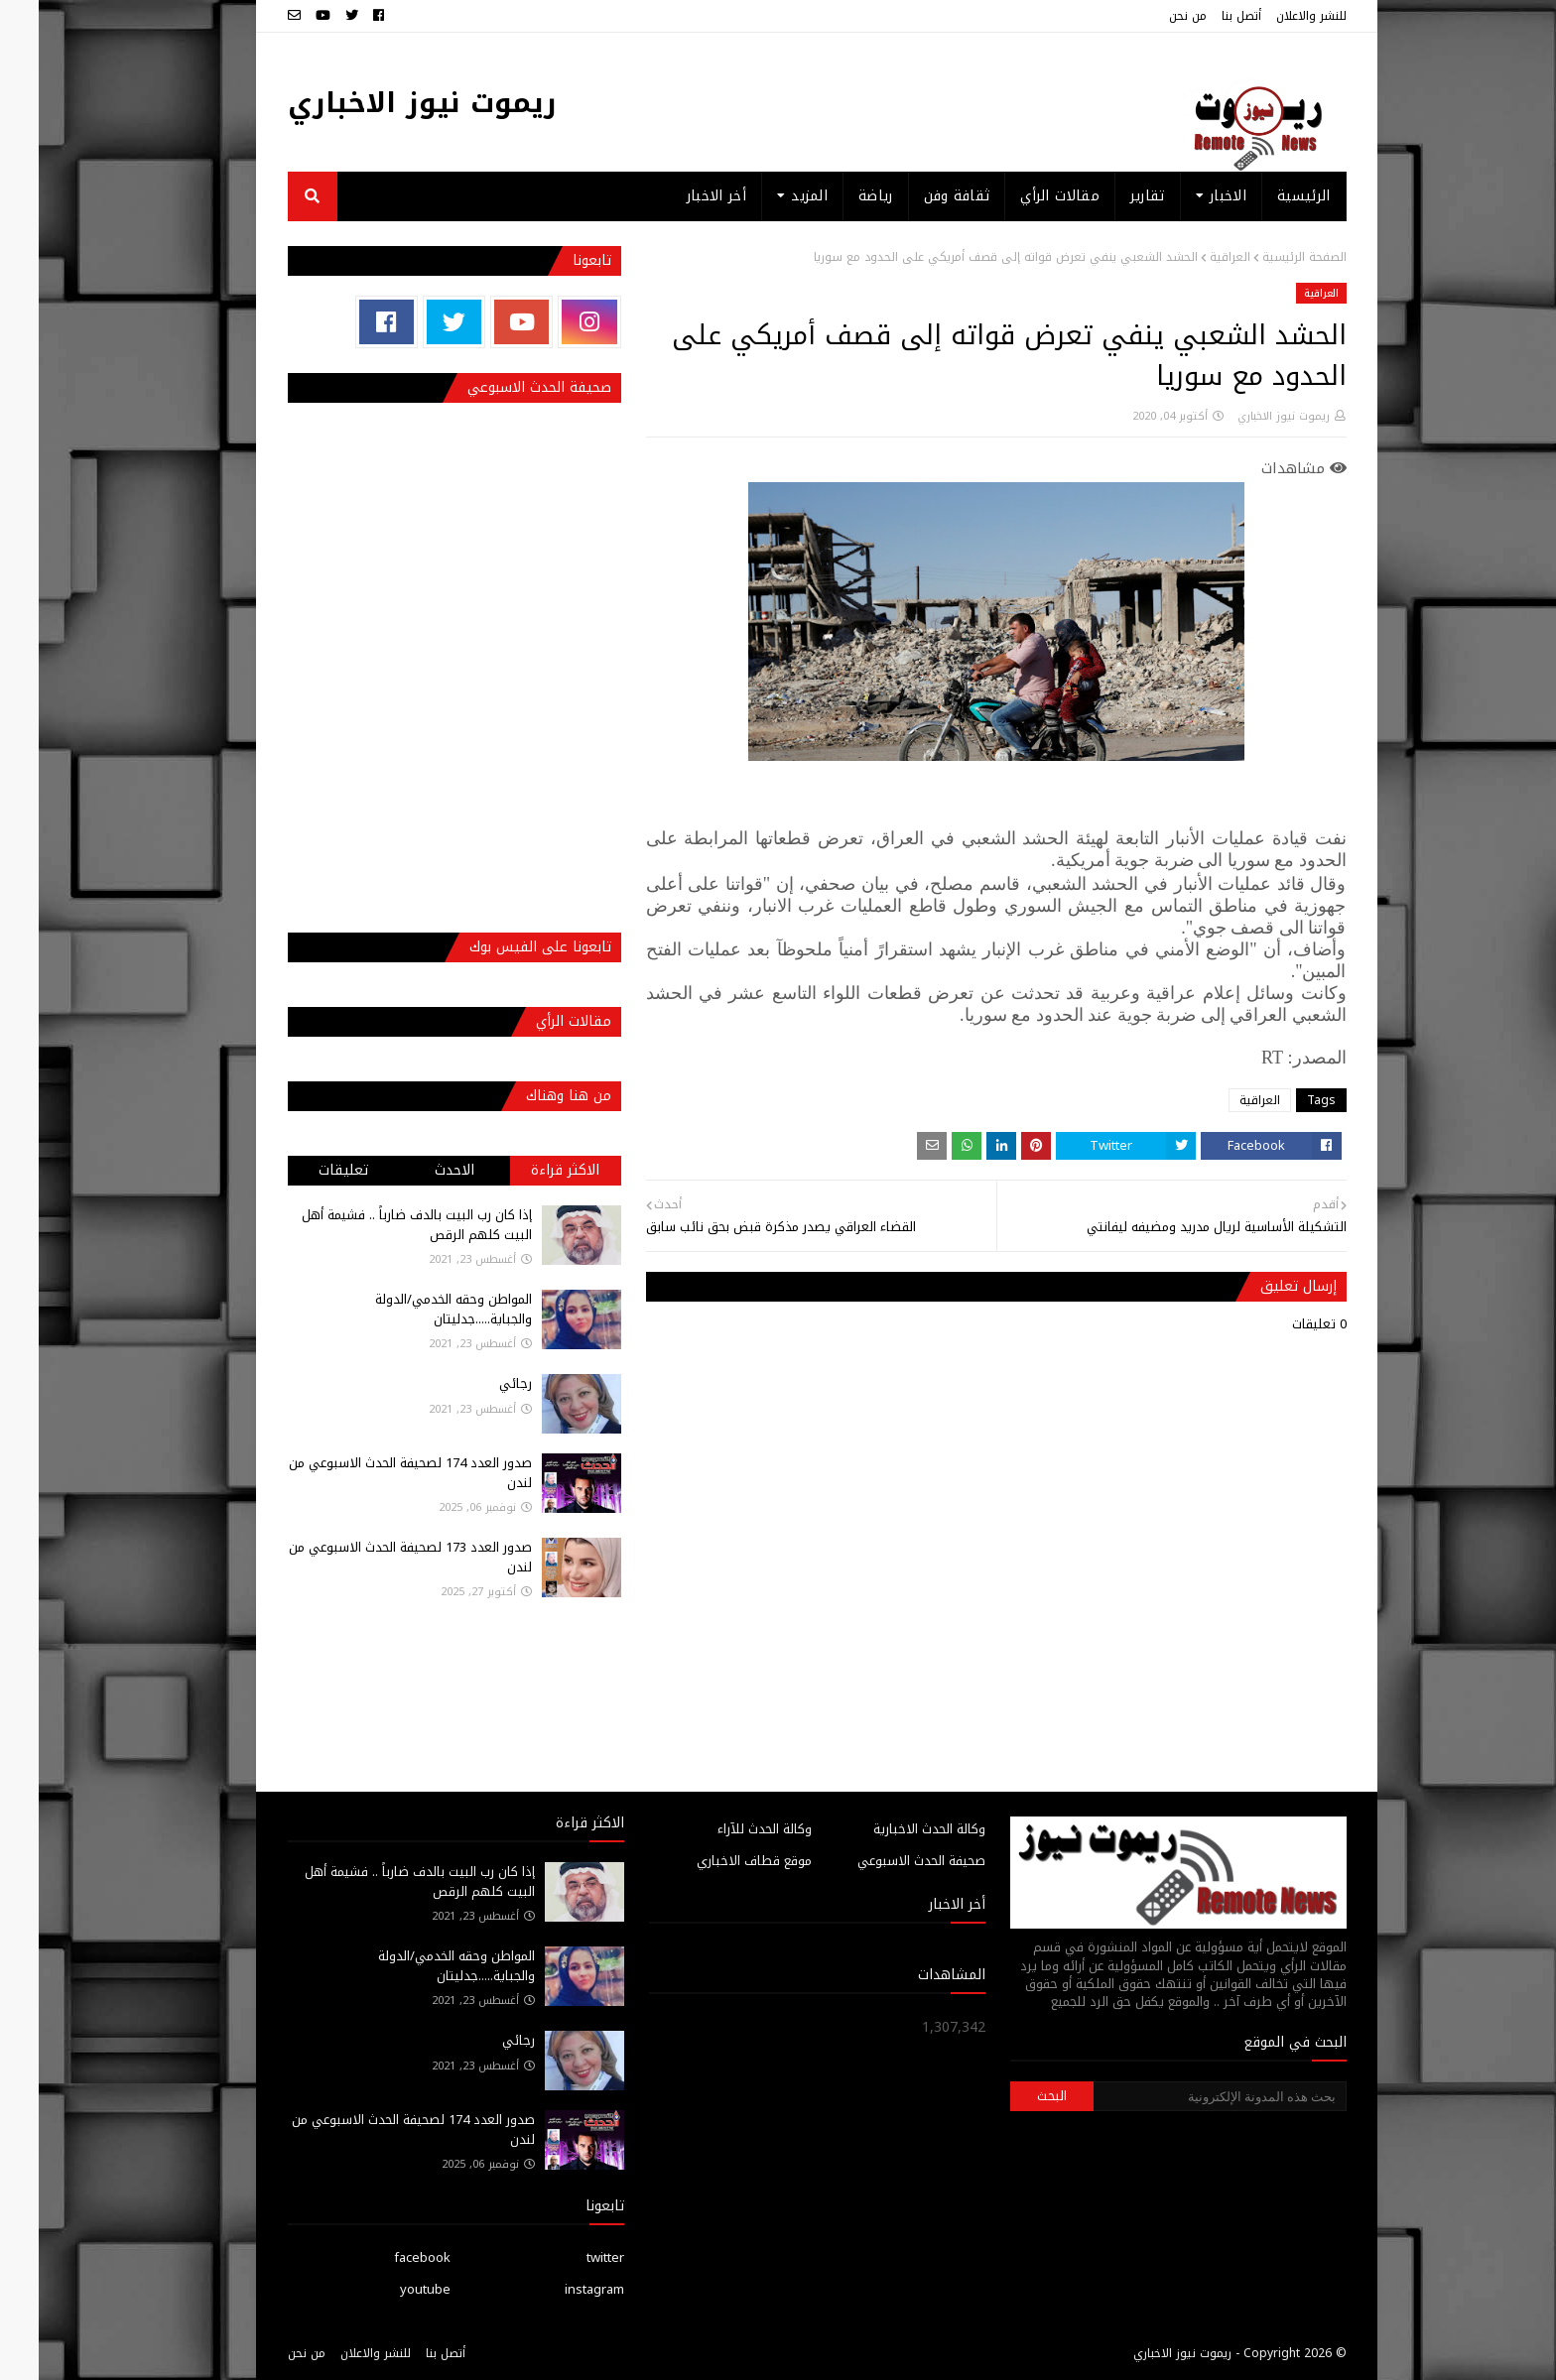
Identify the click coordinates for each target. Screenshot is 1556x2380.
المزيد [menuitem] (770, 196)
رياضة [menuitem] (837, 196)
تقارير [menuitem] (1109, 196)
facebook (383, 2257)
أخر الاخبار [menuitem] (678, 196)
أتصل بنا (1203, 16)
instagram (555, 2289)
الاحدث (416, 1170)
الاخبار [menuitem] (1189, 196)
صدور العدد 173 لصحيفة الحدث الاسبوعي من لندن (371, 1557)
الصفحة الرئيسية (1266, 257)
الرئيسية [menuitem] (1264, 196)
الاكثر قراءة (526, 1170)
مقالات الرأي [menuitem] (1021, 196)
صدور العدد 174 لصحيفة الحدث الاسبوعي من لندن (371, 1472)
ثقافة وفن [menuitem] (918, 196)
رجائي (476, 1383)
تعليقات (304, 1170)
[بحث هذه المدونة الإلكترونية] (1181, 2096)
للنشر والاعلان (1272, 16)
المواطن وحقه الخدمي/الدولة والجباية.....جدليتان (414, 1309)
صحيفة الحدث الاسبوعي (883, 1860)
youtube (386, 2289)
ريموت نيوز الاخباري (383, 102)
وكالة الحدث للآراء (726, 1828)
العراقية (1191, 257)
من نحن (1149, 16)
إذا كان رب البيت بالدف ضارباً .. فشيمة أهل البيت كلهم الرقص (378, 1224)
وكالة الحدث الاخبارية (891, 1828)
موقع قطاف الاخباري (715, 1860)
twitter (566, 2257)
